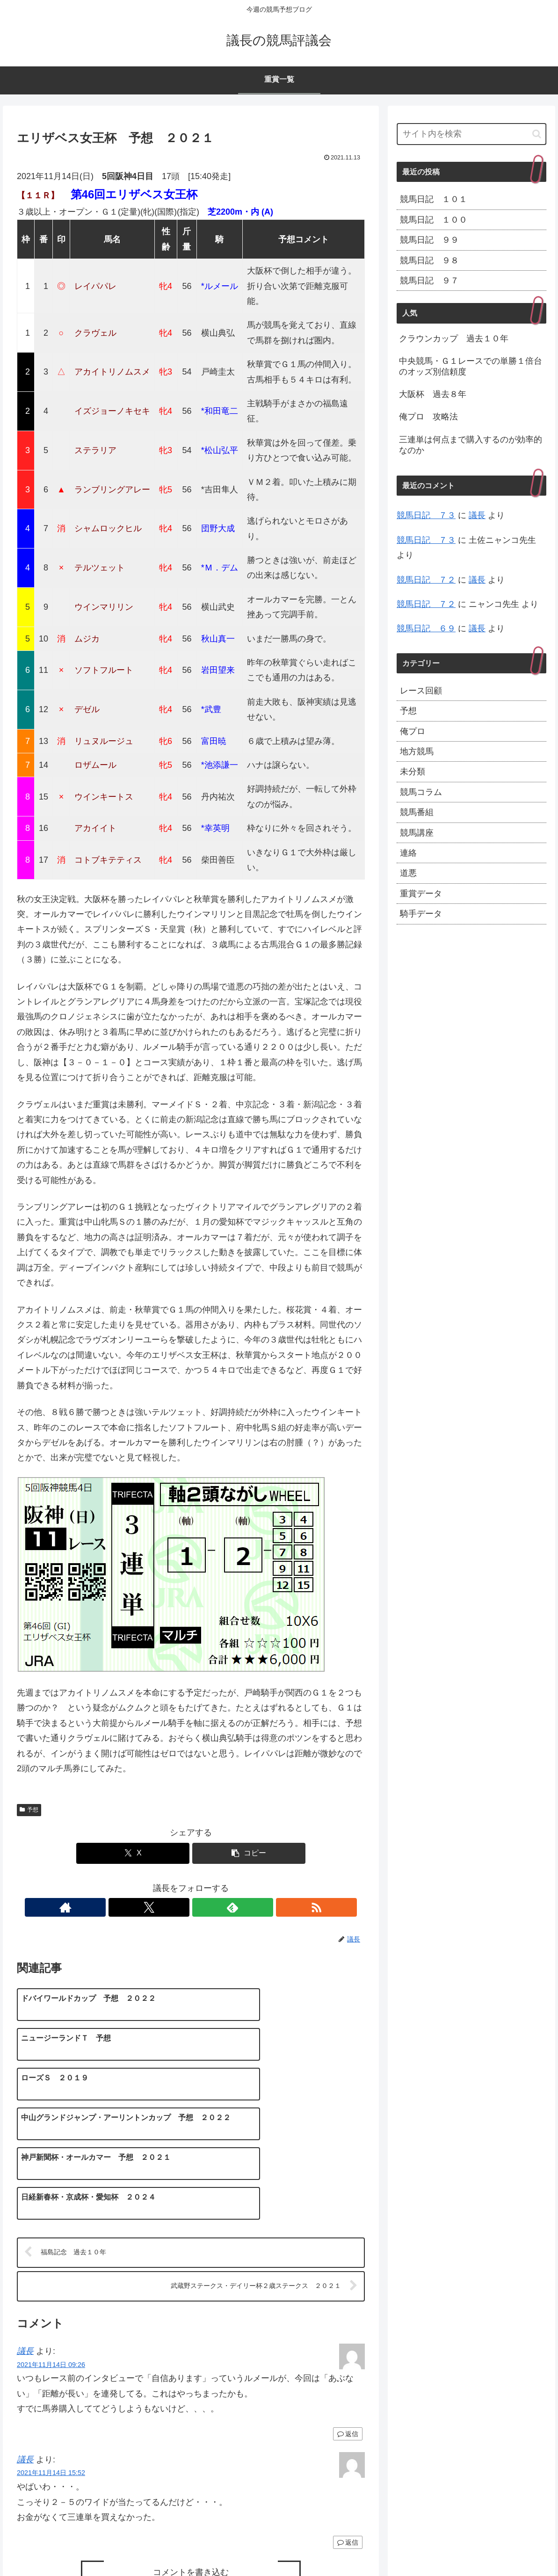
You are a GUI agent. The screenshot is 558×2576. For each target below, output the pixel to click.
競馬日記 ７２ (426, 579)
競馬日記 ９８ (429, 260)
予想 (29, 1809)
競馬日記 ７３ (426, 515)
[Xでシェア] (132, 1853)
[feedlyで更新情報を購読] (201, 1907)
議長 (25, 2246)
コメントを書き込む (191, 2467)
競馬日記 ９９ (429, 240)
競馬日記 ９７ (429, 280)
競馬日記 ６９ (426, 628)
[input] (471, 134)
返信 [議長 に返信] (347, 2329)
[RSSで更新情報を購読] (223, 1907)
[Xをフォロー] (180, 1907)
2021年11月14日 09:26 (51, 2259)
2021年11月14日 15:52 (51, 2368)
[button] (248, 1853)
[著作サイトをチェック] (158, 1907)
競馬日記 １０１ (433, 199)
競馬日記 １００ (433, 219)
